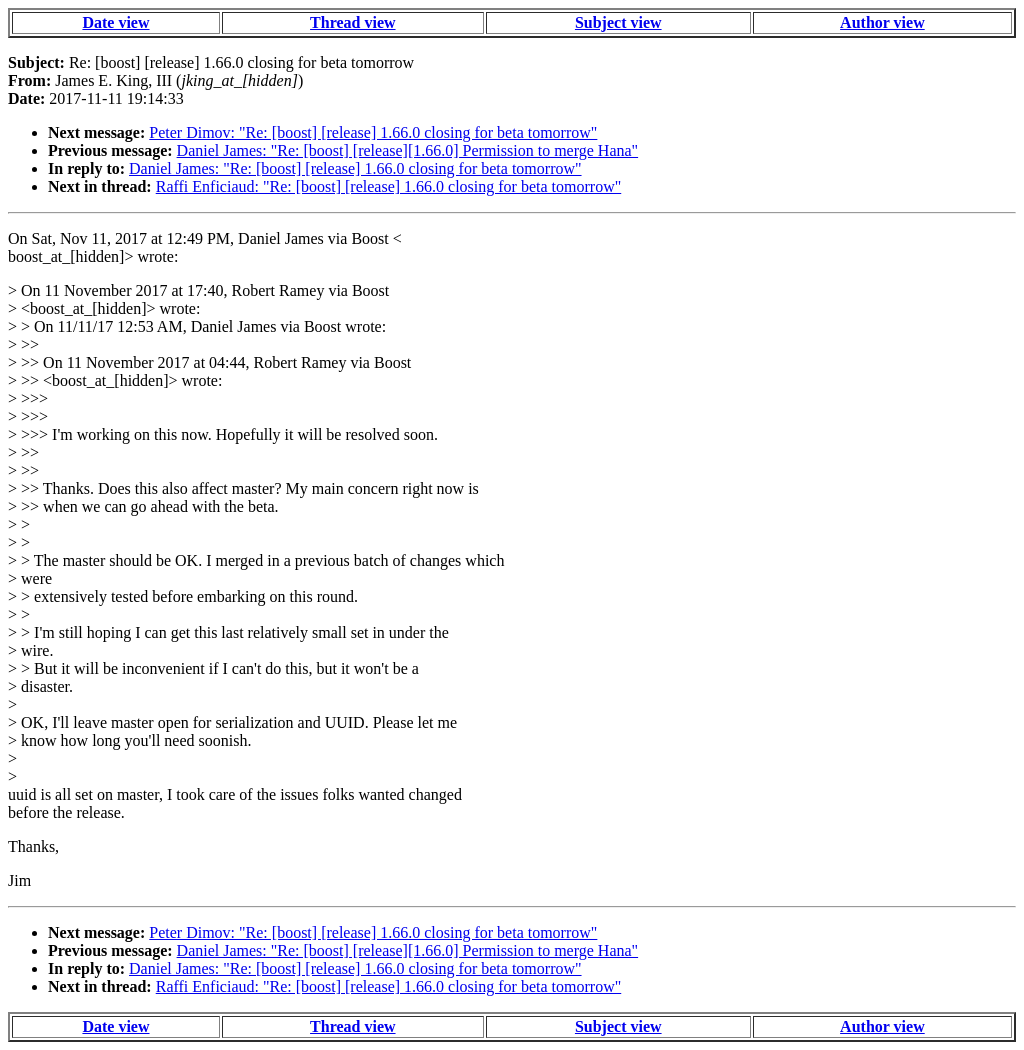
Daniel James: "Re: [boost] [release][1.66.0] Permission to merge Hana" (408, 150)
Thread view (352, 22)
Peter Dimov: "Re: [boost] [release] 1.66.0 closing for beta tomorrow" (373, 132)
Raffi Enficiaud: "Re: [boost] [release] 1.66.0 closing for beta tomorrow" (389, 186)
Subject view (618, 22)
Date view (115, 22)
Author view (882, 22)
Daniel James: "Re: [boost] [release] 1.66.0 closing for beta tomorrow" (355, 168)
